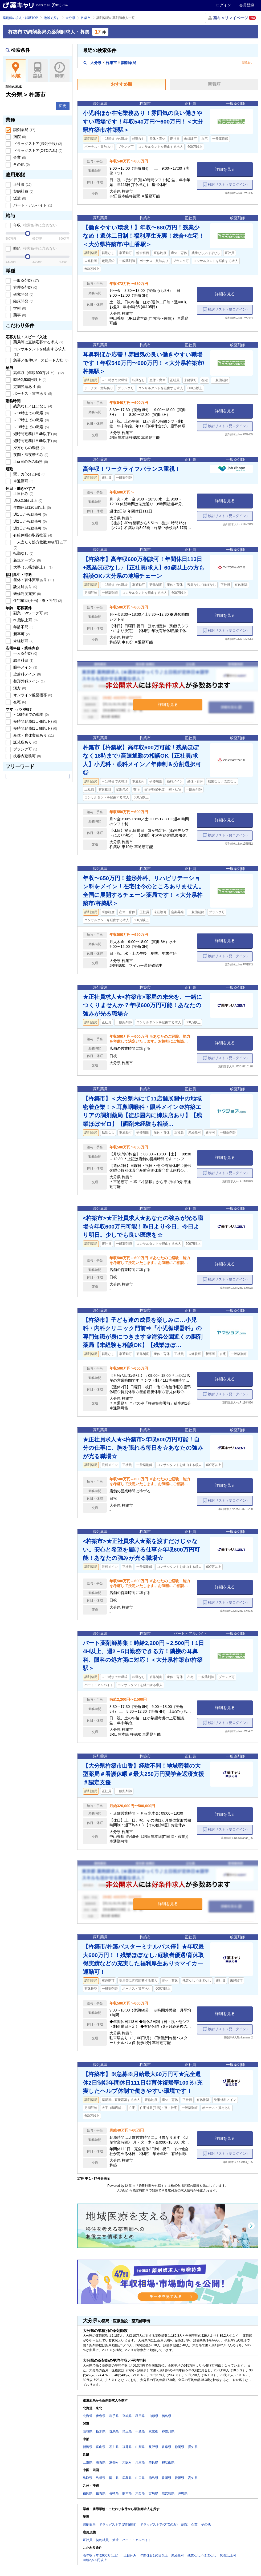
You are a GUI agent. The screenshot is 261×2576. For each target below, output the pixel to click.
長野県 (153, 2447)
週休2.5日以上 (27, 500)
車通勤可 (23, 481)
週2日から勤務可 (29, 521)
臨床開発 (23, 301)
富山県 (100, 2447)
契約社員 (23, 191)
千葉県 (140, 2431)
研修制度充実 (26, 593)
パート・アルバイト (32, 205)
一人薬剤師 (24, 653)
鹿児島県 (168, 2493)
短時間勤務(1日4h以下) (34, 434)
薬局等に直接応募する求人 (37, 342)
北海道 (87, 2416)
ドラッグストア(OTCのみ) (37, 150)
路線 (37, 70)
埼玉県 (127, 2431)
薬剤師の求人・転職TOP (20, 18)
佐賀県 (100, 2493)
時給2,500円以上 (29, 379)
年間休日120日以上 (31, 507)
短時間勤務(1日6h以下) (34, 441)
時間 (59, 70)
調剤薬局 (23, 130)
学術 (19, 308)
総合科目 (23, 660)
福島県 (166, 2416)
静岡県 (179, 2447)
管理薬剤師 (24, 287)
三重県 (87, 2462)
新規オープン (26, 560)
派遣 (19, 198)
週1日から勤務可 (29, 514)
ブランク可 (24, 749)
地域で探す (52, 18)
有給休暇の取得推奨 (32, 535)
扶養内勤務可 (26, 756)
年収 (34, 225)
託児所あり (24, 587)
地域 (15, 70)
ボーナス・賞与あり (32, 393)
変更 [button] (62, 106)
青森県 (100, 2416)
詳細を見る (225, 169)
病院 (19, 136)
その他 (21, 164)
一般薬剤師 (25, 280)
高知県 (193, 2478)
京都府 (114, 2462)
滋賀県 (100, 2462)
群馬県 (114, 2431)
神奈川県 (168, 2431)
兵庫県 (140, 2462)
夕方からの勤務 (28, 448)
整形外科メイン (28, 681)
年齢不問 (23, 627)
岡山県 (114, 2478)
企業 (19, 157)
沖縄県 (182, 2493)
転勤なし (23, 553)
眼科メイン (24, 667)
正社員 (21, 184)
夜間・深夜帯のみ (30, 454)
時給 (34, 248)
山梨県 (140, 2447)
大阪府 (127, 2462)
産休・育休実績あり (33, 580)
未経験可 (23, 641)
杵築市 (86, 18)
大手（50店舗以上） (32, 567)
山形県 (153, 2416)
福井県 (127, 2447)
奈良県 (153, 2462)
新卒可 (21, 634)
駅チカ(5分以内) (29, 474)
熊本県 (127, 2493)
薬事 (19, 315)
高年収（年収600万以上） (38, 373)
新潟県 (87, 2447)
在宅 (19, 702)
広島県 (127, 2478)
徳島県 (153, 2478)
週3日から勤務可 (29, 528)
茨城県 (87, 2431)
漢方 (19, 688)
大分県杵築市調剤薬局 (110, 63)
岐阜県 (166, 2447)
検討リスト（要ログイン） (229, 184)
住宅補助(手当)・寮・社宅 (37, 600)
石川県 (114, 2447)
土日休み (23, 493)
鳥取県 (87, 2478)
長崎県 (114, 2493)
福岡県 (87, 2493)
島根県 (100, 2478)
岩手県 (114, 2416)
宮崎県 (153, 2493)
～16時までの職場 (30, 413)
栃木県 (100, 2431)
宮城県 (127, 2416)
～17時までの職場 (30, 420)
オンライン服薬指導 (32, 695)
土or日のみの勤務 (30, 461)
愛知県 (193, 2447)
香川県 (166, 2478)
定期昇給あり (26, 386)
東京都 (153, 2431)
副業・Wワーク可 (30, 613)
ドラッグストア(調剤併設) (37, 143)
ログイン (223, 5)
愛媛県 (179, 2478)
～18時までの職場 (30, 427)
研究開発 (23, 294)
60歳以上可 (25, 620)
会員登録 (246, 5)
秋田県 (140, 2416)
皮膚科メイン (26, 674)
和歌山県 (168, 2462)
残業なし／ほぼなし (32, 406)
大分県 (70, 18)
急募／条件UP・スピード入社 (40, 360)
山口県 (140, 2478)
